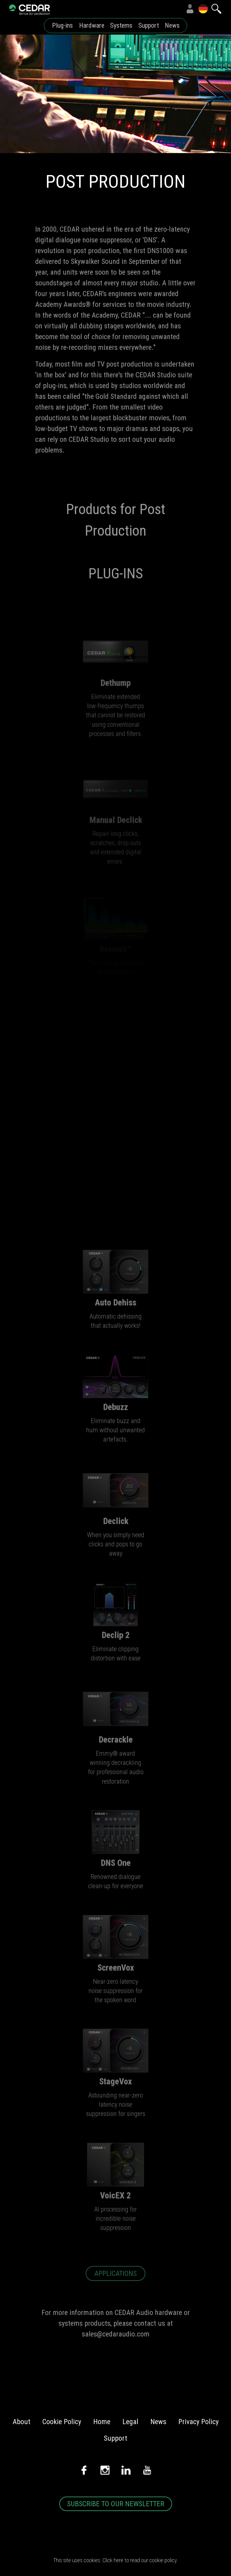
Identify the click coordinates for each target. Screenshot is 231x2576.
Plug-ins (62, 25)
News (172, 25)
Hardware (91, 25)
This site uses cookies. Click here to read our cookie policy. (115, 2560)
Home (101, 2422)
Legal (130, 2422)
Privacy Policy (198, 2422)
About (21, 2422)
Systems (121, 25)
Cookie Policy (61, 2422)
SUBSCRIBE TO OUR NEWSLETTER (115, 2504)
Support (148, 25)
